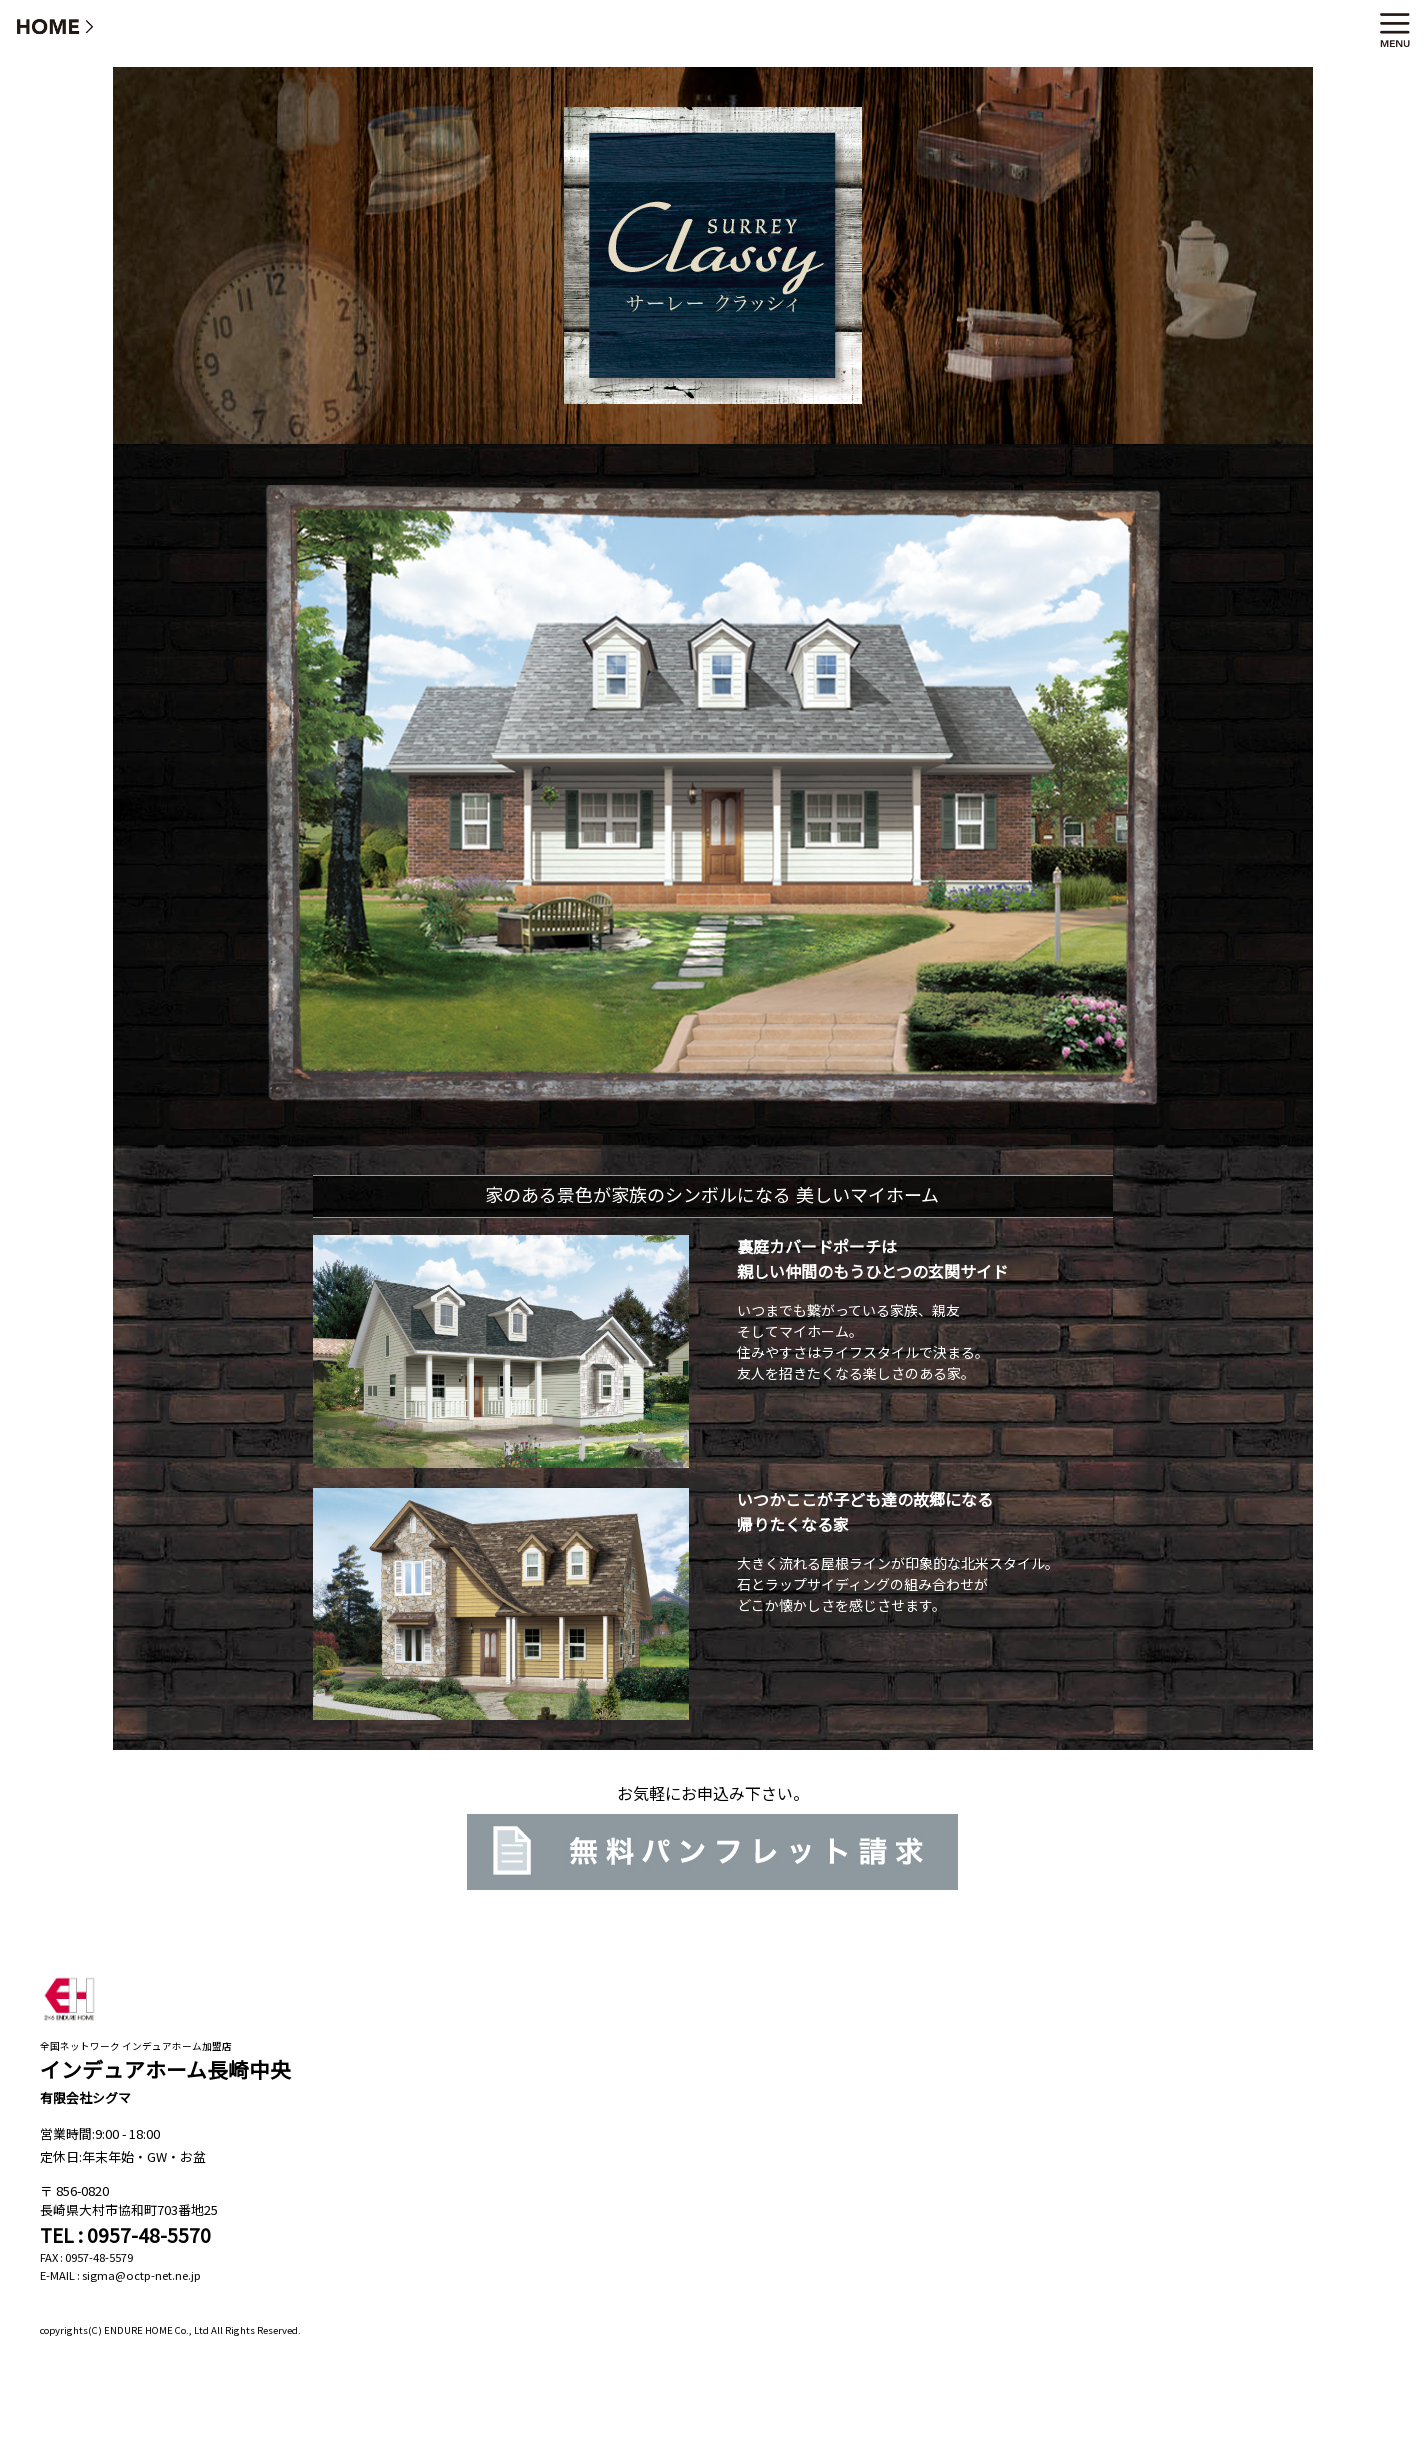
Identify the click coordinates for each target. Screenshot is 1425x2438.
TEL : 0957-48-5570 (125, 2235)
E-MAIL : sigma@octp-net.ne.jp (120, 2275)
